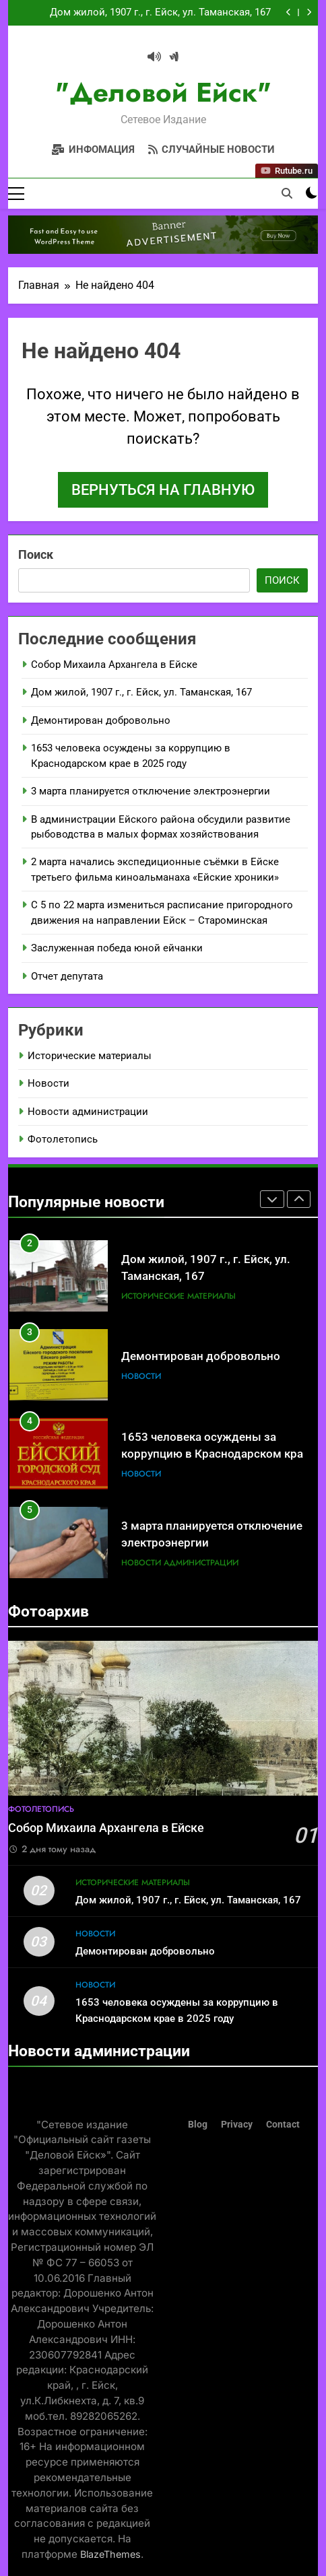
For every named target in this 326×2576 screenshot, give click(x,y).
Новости (48, 1083)
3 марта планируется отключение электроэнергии (150, 791)
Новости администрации (88, 1112)
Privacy (237, 2124)
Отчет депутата (67, 976)
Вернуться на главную (163, 489)
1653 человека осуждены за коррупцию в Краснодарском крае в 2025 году (215, 1454)
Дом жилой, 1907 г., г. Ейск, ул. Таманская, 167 (160, 12)
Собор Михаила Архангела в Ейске (114, 664)
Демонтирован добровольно (100, 720)
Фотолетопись (63, 1139)
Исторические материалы (90, 1056)
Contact (283, 2124)
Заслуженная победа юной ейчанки (117, 948)
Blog (197, 2124)
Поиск (35, 554)
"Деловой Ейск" (163, 92)
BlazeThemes (110, 2554)
